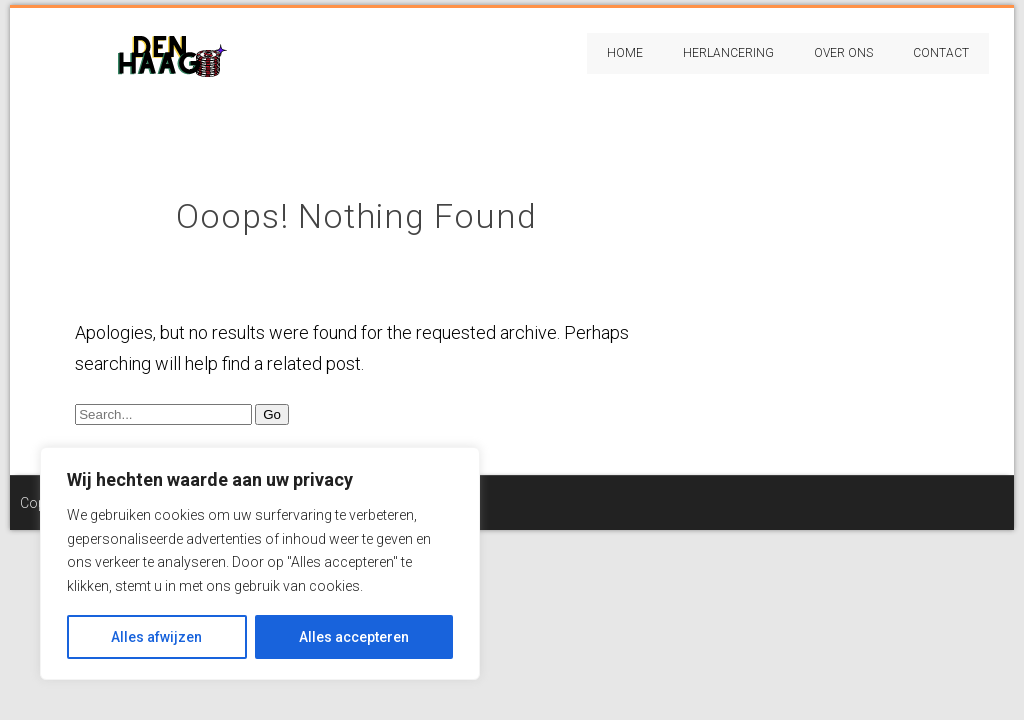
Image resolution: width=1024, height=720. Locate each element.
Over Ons (843, 53)
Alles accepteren (354, 637)
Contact (941, 53)
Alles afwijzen (156, 637)
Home (625, 53)
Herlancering (728, 53)
